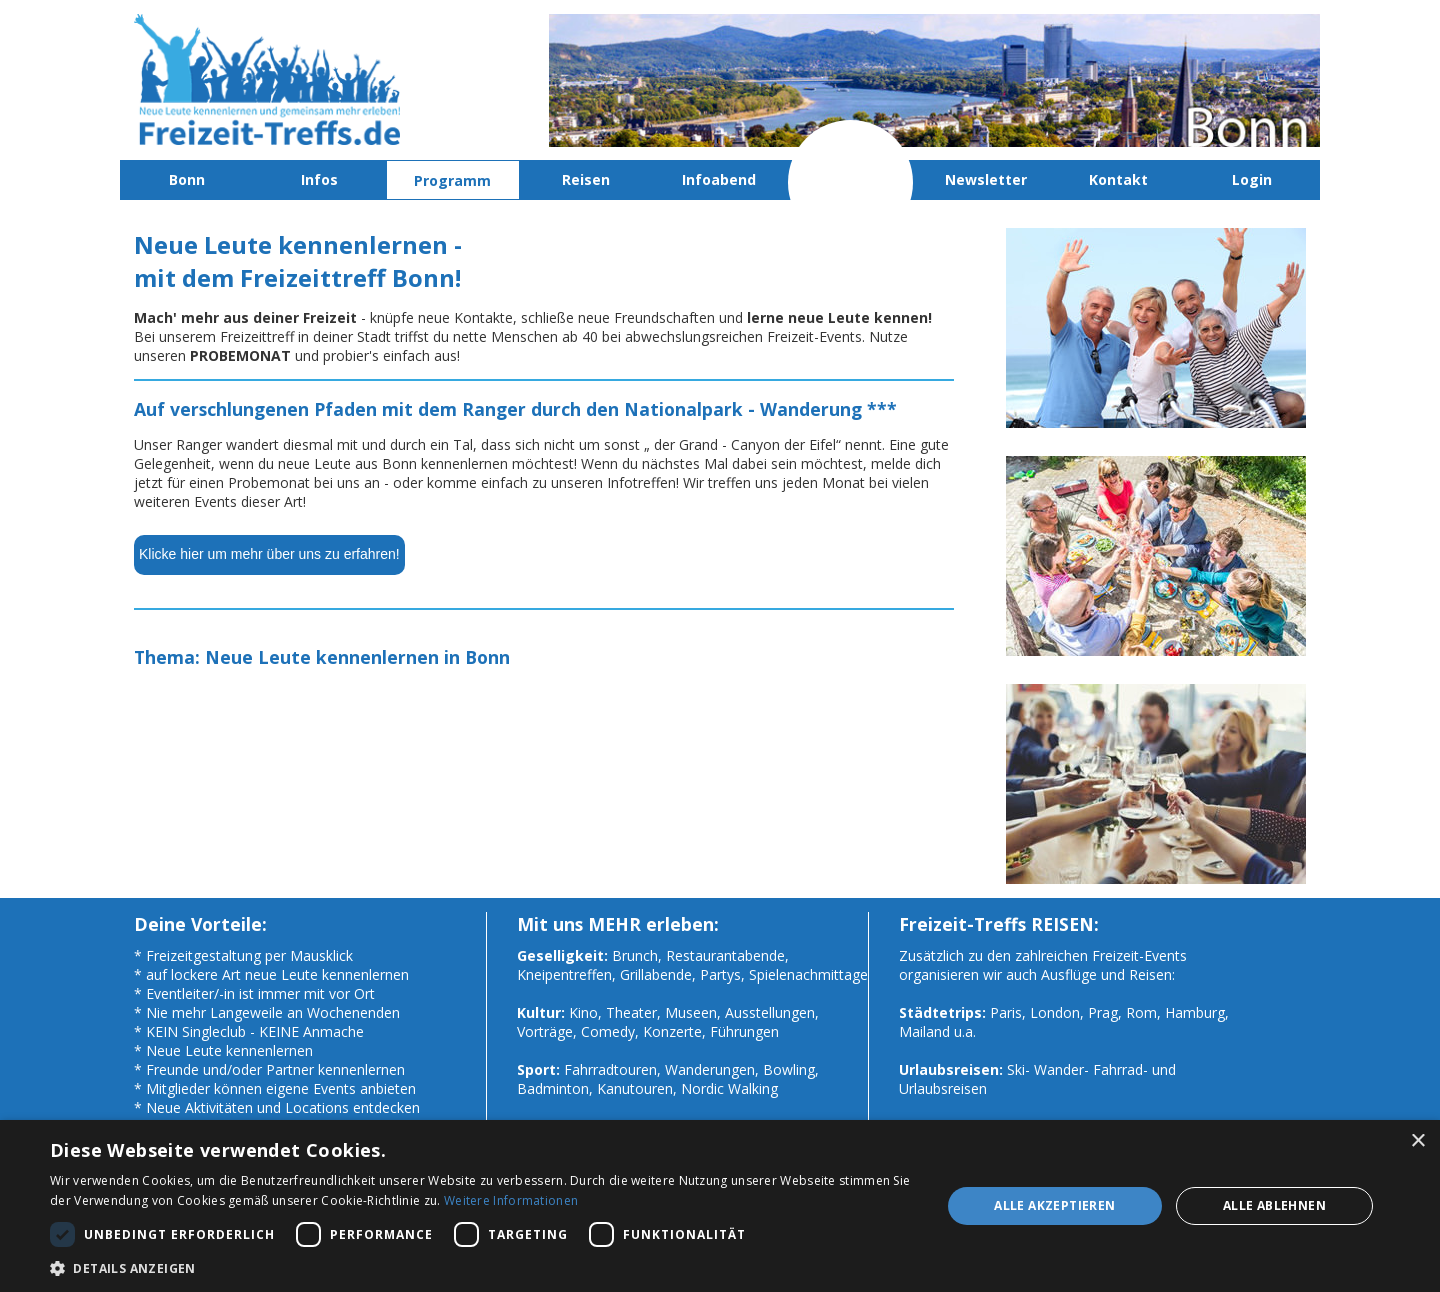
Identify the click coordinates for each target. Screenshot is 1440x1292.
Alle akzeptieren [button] (1054, 1205)
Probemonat (853, 179)
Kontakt (1118, 179)
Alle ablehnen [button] (1274, 1205)
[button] (482, 1267)
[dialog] (720, 1206)
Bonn (187, 179)
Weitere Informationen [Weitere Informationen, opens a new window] (511, 1200)
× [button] (1417, 1141)
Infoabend (719, 179)
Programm (452, 180)
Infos (319, 179)
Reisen (586, 179)
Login (1252, 179)
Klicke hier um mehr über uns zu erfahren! (269, 554)
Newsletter (986, 179)
